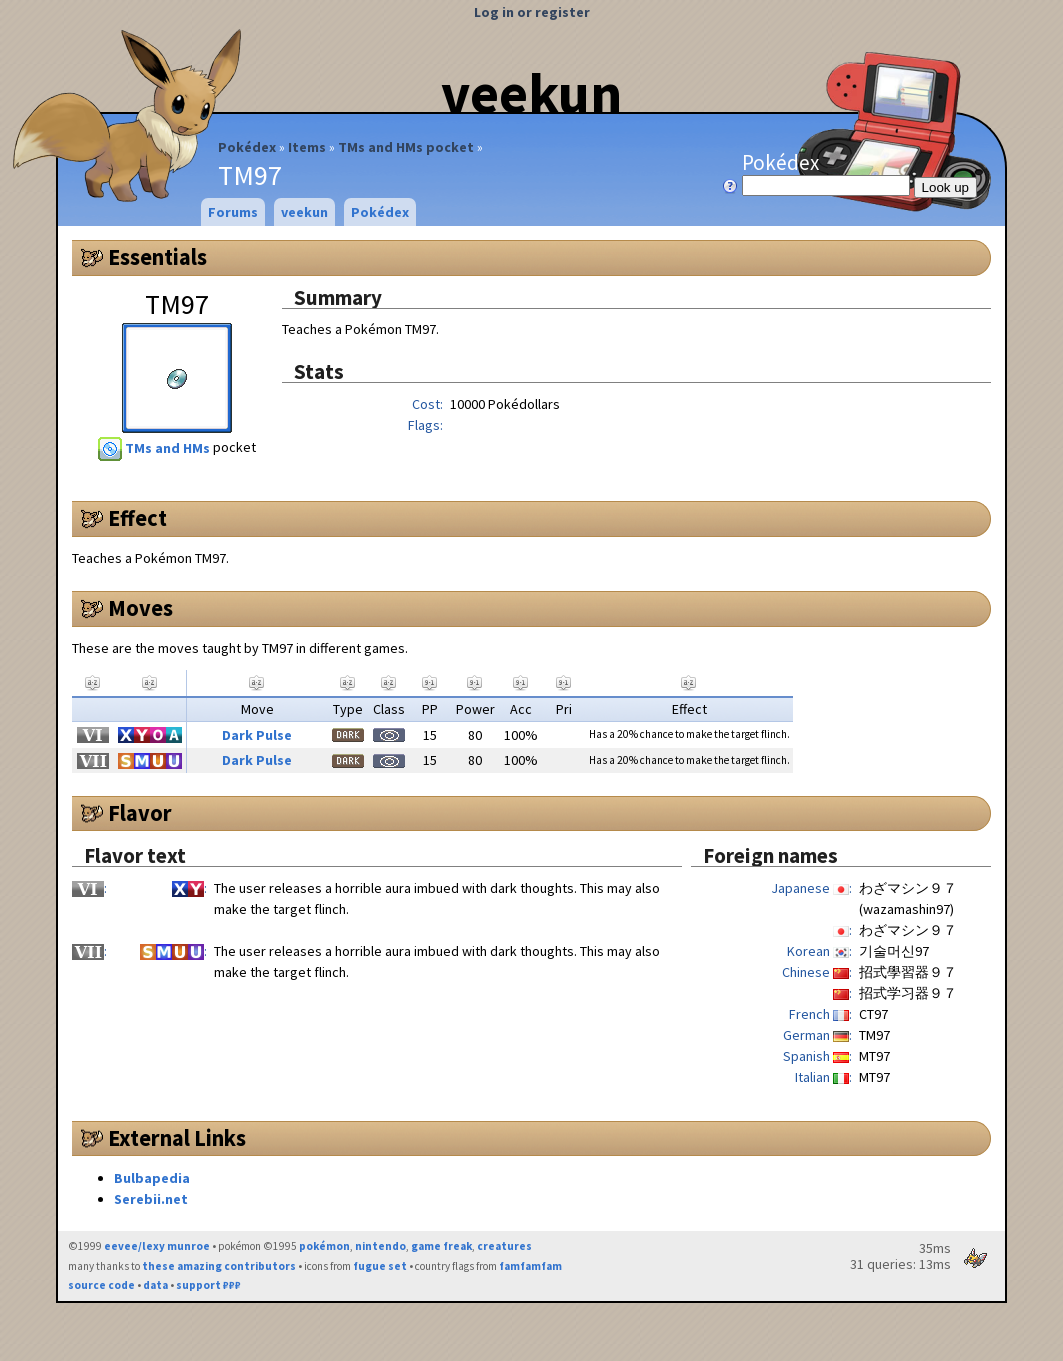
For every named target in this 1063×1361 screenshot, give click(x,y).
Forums (233, 212)
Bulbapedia (152, 1178)
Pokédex (247, 147)
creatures (504, 1246)
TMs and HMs (155, 448)
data (155, 1285)
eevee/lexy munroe (157, 1246)
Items (307, 147)
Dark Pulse (257, 735)
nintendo (380, 1246)
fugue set (380, 1266)
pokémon (324, 1246)
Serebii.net (151, 1199)
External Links (177, 1138)
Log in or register (532, 12)
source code (101, 1285)
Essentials (157, 257)
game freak (441, 1246)
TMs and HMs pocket (406, 147)
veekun (531, 93)
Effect (137, 518)
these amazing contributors (219, 1266)
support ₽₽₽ (208, 1285)
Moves (140, 608)
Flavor (140, 813)
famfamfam (530, 1266)
